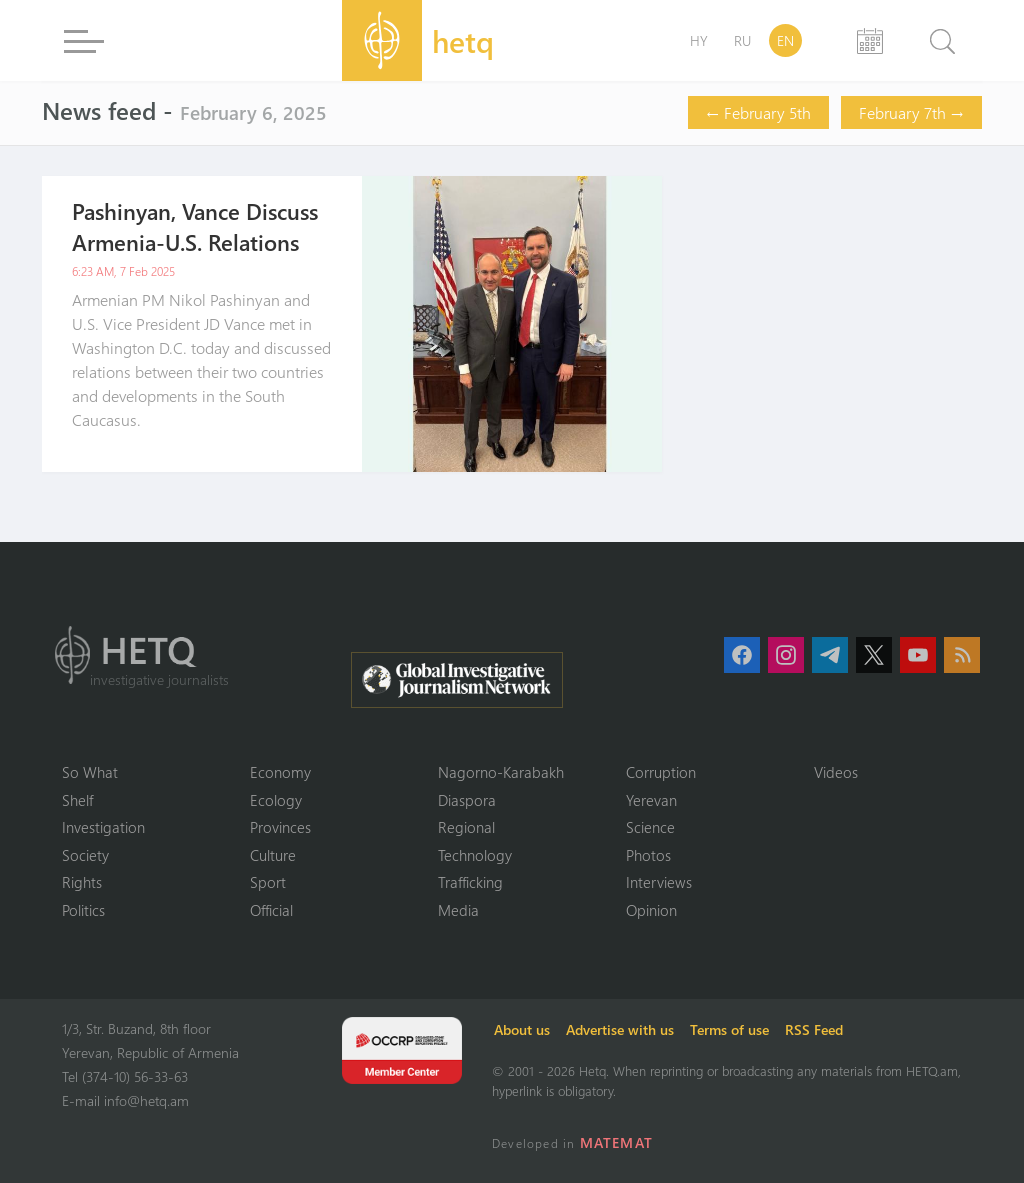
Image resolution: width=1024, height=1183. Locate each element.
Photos (648, 855)
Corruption (661, 772)
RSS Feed (814, 1029)
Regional (466, 827)
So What (90, 772)
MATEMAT (616, 1142)
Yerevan (651, 800)
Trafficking (470, 882)
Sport (268, 882)
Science (650, 827)
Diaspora (467, 800)
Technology (475, 855)
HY (699, 40)
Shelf (77, 800)
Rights (82, 882)
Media (458, 910)
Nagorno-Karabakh (501, 772)
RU (742, 40)
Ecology (276, 800)
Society (85, 855)
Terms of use (729, 1029)
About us (522, 1029)
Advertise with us (620, 1029)
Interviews (659, 882)
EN (785, 40)
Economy (280, 772)
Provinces (280, 827)
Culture (273, 855)
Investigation (103, 827)
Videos (836, 772)
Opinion (651, 910)
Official (271, 910)
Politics (83, 910)
